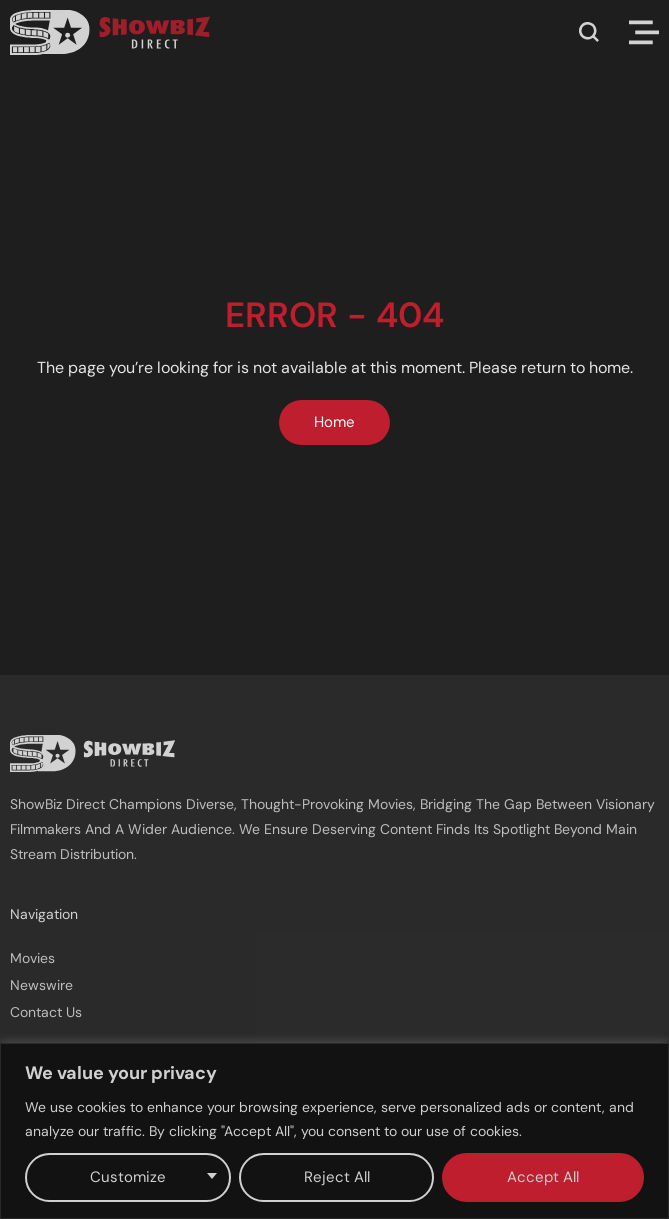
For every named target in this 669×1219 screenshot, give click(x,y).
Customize (128, 1177)
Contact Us (46, 1012)
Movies (32, 958)
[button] (589, 32)
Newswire (41, 985)
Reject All (337, 1177)
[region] (334, 1131)
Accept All (543, 1177)
